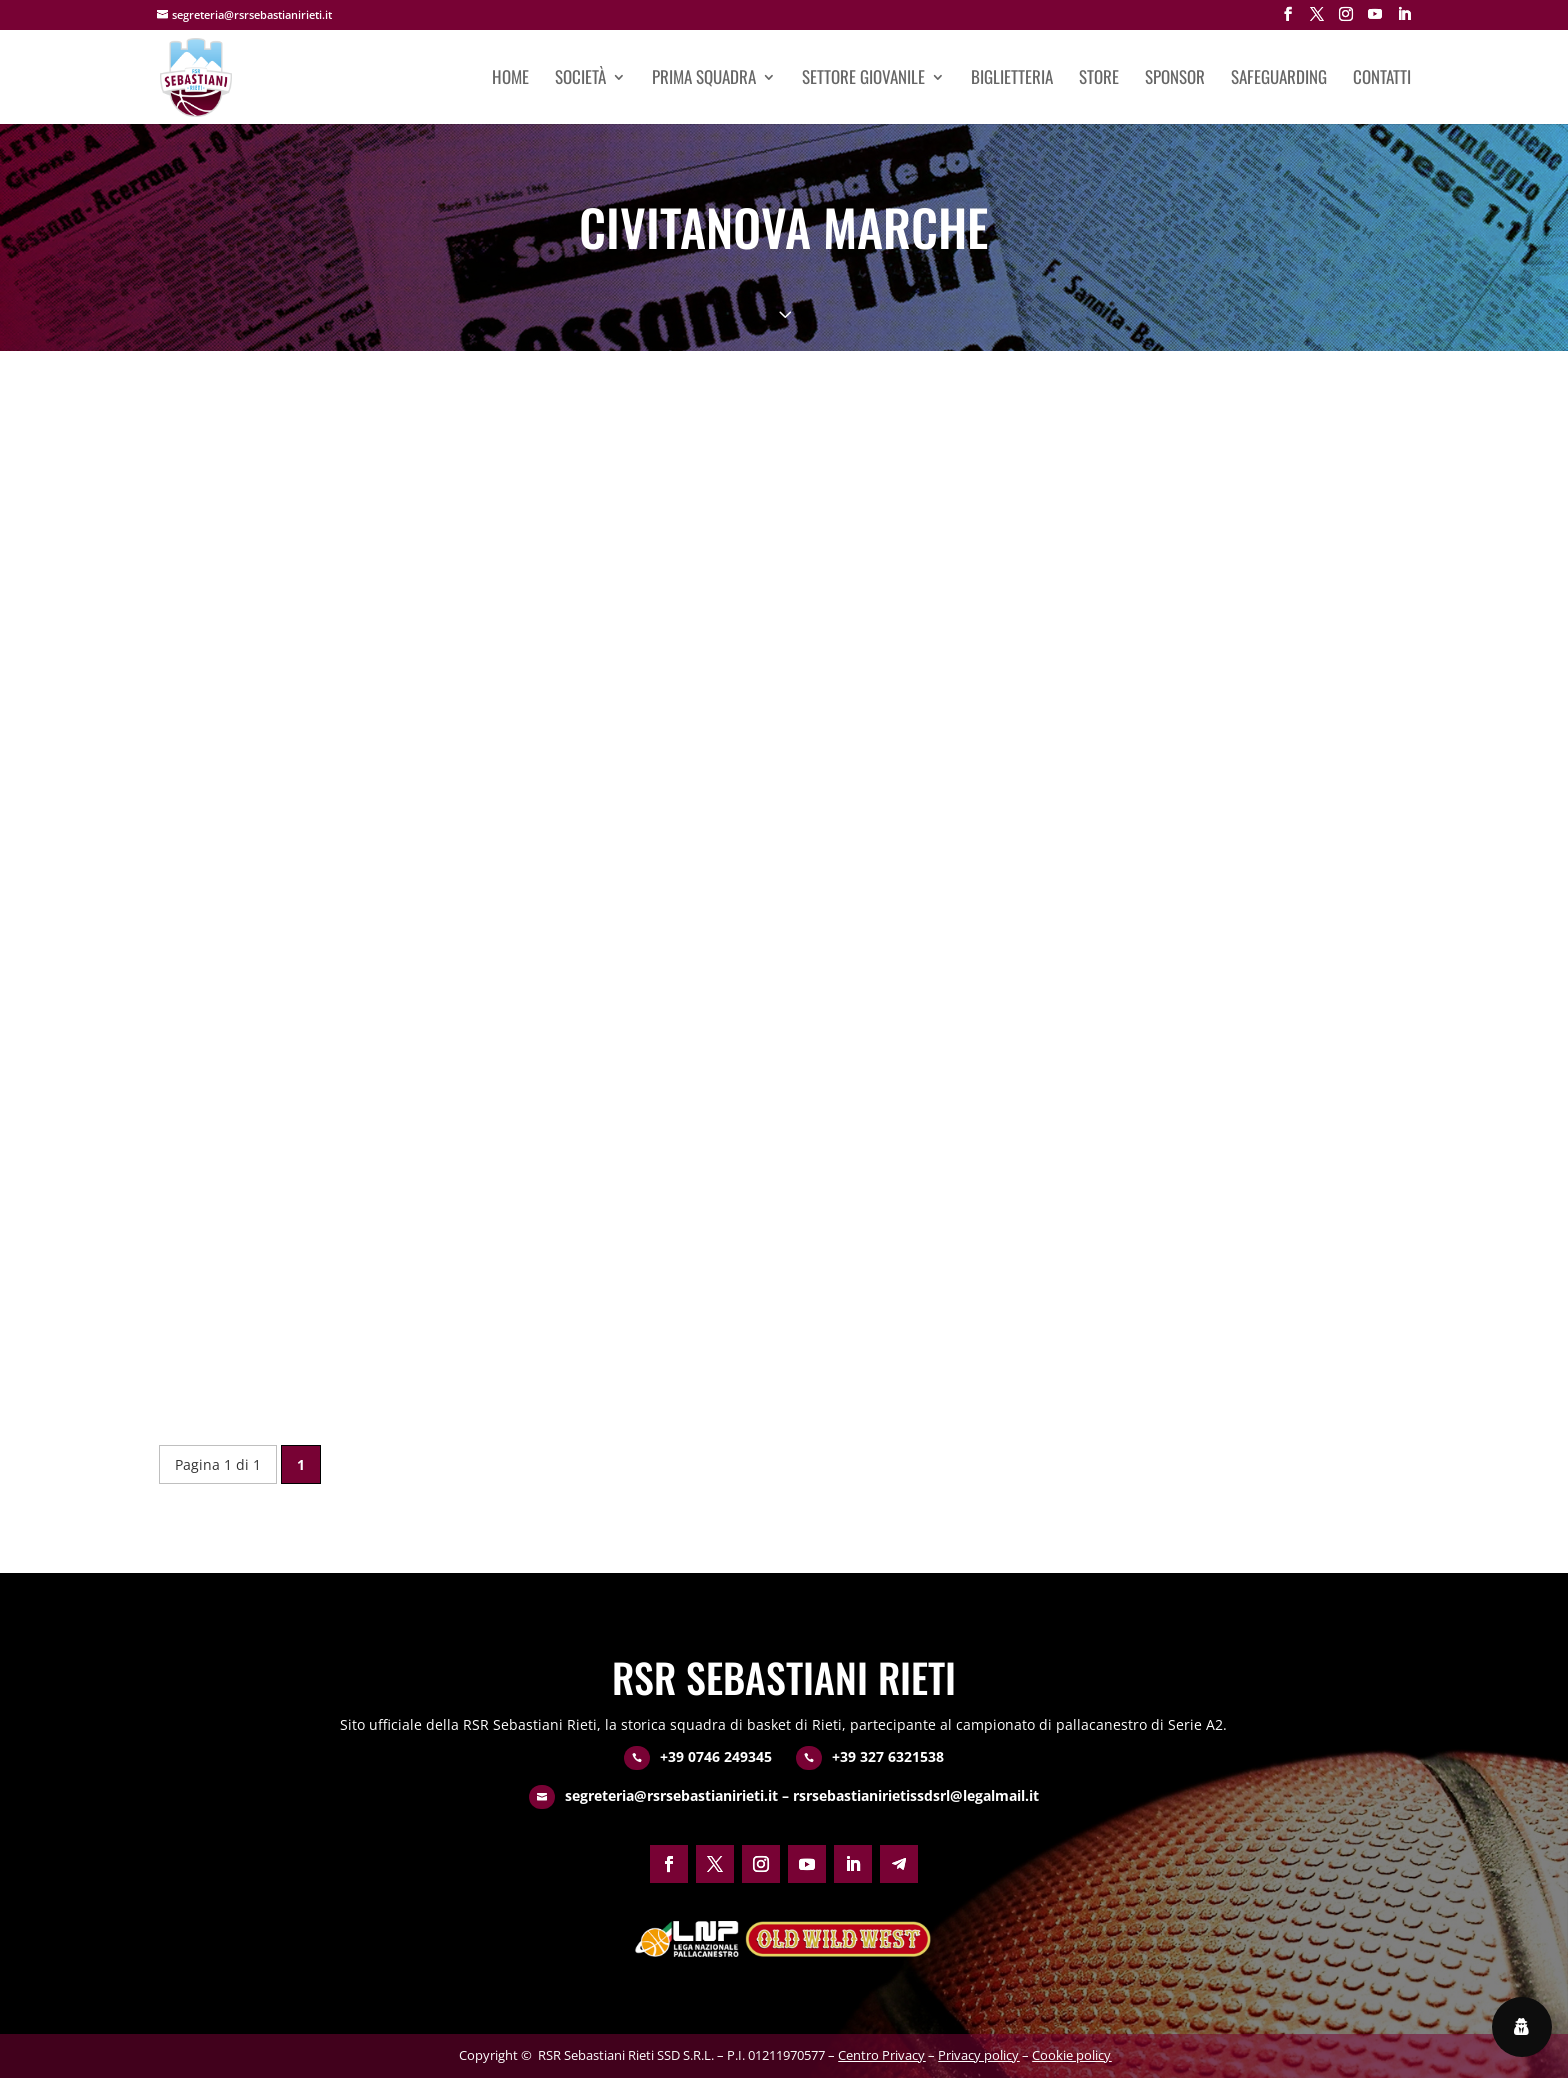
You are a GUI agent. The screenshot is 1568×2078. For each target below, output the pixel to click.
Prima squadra (704, 79)
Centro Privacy (881, 2055)
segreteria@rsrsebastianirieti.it (671, 1795)
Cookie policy (1071, 2055)
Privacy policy (978, 2055)
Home (510, 79)
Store (1099, 79)
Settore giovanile (863, 79)
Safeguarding (1279, 79)
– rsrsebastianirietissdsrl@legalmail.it (908, 1795)
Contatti (1382, 79)
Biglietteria (1012, 79)
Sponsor (1175, 79)
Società (580, 79)
